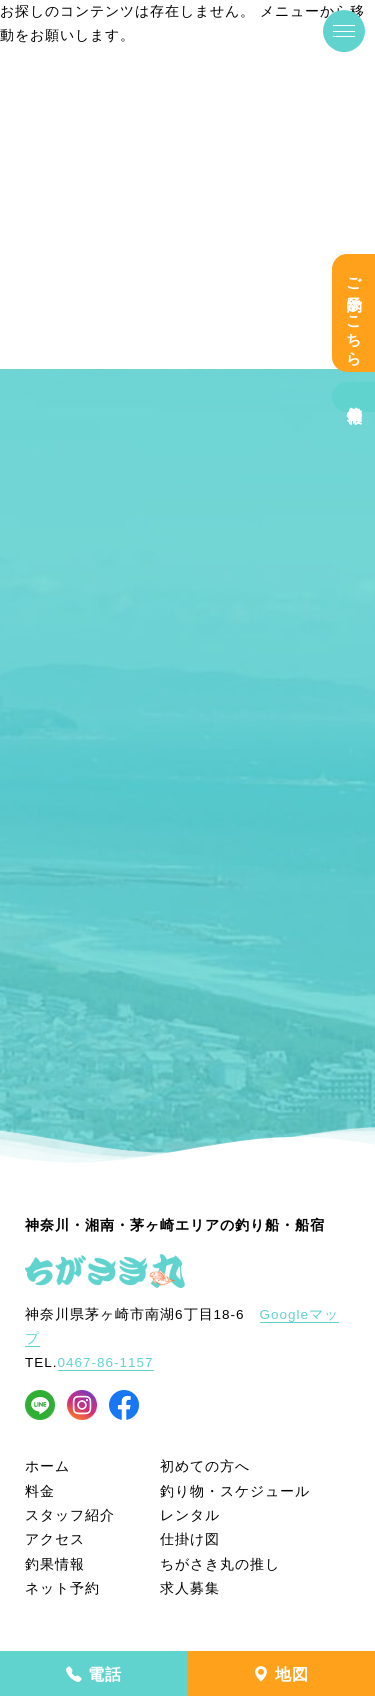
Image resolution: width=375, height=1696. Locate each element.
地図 (281, 1674)
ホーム (47, 1466)
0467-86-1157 (106, 1362)
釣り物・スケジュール (235, 1491)
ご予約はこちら (354, 313)
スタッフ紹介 (70, 1515)
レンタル (190, 1515)
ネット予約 (62, 1588)
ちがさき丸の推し (220, 1564)
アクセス (55, 1539)
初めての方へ (205, 1466)
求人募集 (190, 1588)
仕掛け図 (190, 1539)
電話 (94, 1674)
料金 (40, 1491)
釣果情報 (354, 397)
